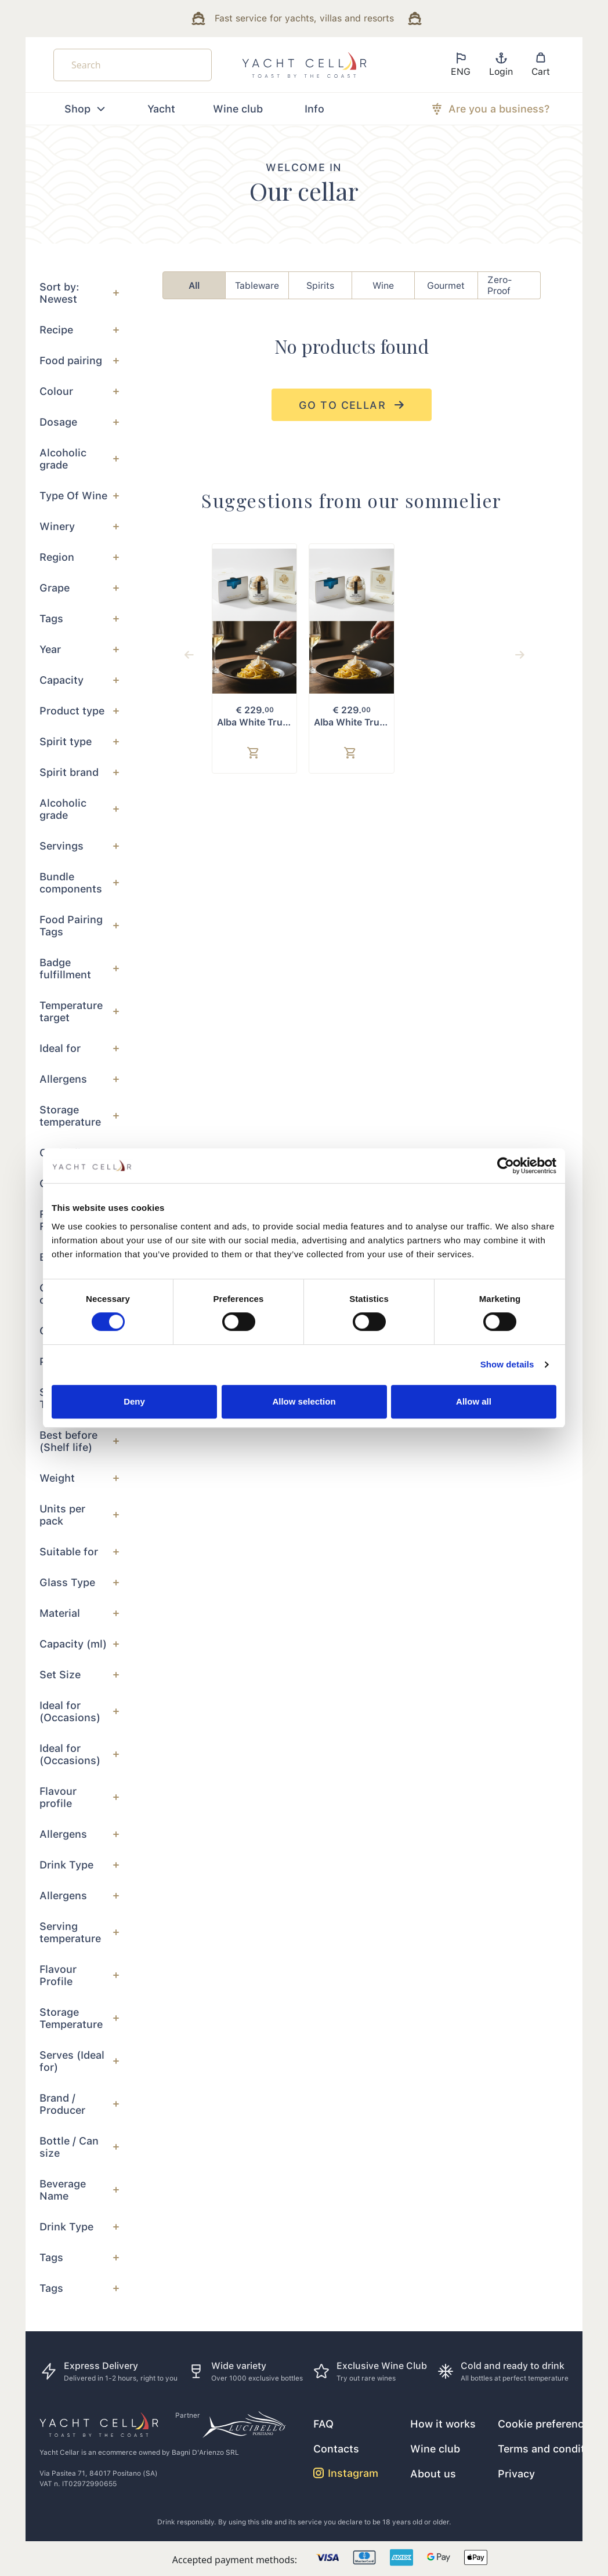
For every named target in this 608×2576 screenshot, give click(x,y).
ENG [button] (461, 64)
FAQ (323, 2424)
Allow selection (303, 1401)
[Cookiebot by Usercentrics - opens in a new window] (505, 1165)
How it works (443, 2424)
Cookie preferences (546, 2424)
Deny (134, 1401)
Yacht (161, 109)
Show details (507, 1364)
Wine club (238, 109)
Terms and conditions (552, 2449)
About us (433, 2474)
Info (314, 109)
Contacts (336, 2449)
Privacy (516, 2474)
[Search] (132, 65)
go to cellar (351, 405)
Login (501, 64)
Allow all (473, 1401)
